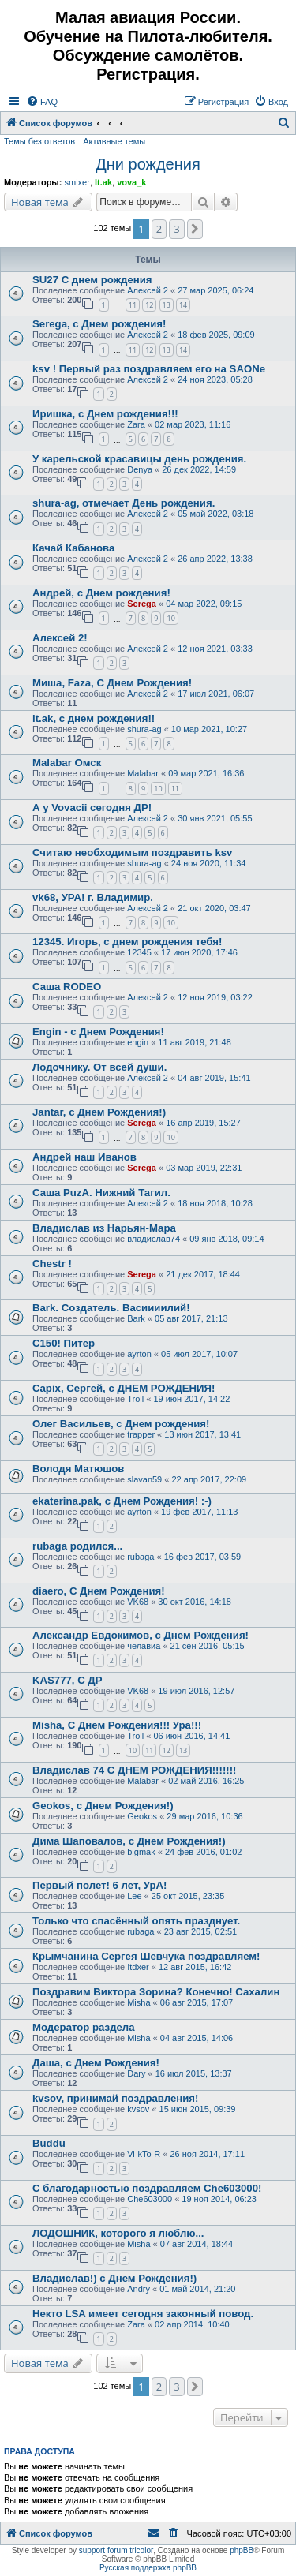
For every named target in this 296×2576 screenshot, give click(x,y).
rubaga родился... (77, 1546)
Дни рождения (148, 164)
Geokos (142, 1816)
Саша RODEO (66, 987)
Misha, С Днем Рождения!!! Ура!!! (116, 1725)
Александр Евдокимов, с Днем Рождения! (140, 1635)
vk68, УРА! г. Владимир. (92, 897)
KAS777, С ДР (67, 1680)
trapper (141, 1434)
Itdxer (138, 1967)
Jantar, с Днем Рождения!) (99, 1112)
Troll (135, 1399)
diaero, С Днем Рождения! (98, 1591)
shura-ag (144, 729)
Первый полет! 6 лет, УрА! (99, 1885)
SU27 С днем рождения (92, 280)
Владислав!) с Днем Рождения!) (114, 2278)
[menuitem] (42, 101)
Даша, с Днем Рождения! (95, 2063)
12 (149, 305)
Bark (136, 1318)
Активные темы (114, 141)
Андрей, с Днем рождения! (101, 593)
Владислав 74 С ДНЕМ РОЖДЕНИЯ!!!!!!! (134, 1770)
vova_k (131, 182)
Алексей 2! (60, 638)
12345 (139, 952)
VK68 (137, 1601)
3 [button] (176, 229)
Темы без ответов (39, 141)
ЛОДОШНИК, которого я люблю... (118, 2233)
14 (183, 305)
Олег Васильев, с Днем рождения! (120, 1424)
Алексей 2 (147, 290)
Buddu (49, 2143)
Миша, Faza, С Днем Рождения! (112, 683)
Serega (141, 603)
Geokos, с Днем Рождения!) (103, 1805)
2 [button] (159, 229)
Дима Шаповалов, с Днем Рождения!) (129, 1841)
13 (166, 305)
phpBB (241, 2550)
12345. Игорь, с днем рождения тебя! (127, 942)
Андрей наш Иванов (84, 1157)
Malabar (143, 773)
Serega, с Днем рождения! (99, 324)
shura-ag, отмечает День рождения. (123, 503)
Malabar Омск (66, 762)
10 (170, 618)
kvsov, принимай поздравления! (115, 2098)
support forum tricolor (116, 2550)
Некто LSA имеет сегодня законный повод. (142, 2314)
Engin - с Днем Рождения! (98, 1032)
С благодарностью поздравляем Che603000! (146, 2188)
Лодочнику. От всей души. (99, 1067)
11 (133, 305)
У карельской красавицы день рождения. (139, 459)
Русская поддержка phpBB (148, 2567)
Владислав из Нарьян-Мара (104, 1228)
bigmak (141, 1851)
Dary (136, 2073)
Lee (134, 1896)
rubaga (140, 1556)
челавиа (143, 1646)
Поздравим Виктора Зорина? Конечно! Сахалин (155, 1992)
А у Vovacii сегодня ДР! (92, 807)
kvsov (138, 2109)
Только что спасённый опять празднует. (136, 1921)
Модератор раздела (83, 2027)
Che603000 (149, 2199)
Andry (138, 2289)
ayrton (139, 1354)
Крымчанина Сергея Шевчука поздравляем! (146, 1956)
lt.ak (103, 182)
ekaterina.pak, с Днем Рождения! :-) (122, 1501)
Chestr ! (52, 1263)
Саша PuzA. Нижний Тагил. (101, 1192)
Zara (136, 424)
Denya (139, 469)
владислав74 (153, 1238)
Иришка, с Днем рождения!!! (105, 414)
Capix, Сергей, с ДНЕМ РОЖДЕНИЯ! (123, 1388)
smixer (76, 182)
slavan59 (144, 1479)
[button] (195, 228)
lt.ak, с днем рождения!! (93, 718)
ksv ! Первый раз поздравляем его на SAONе (148, 369)
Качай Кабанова (73, 548)
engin (137, 1042)
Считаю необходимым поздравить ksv (132, 852)
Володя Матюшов (78, 1469)
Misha (138, 2002)
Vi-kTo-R (143, 2154)
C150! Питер (63, 1343)
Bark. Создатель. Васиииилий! (111, 1308)
